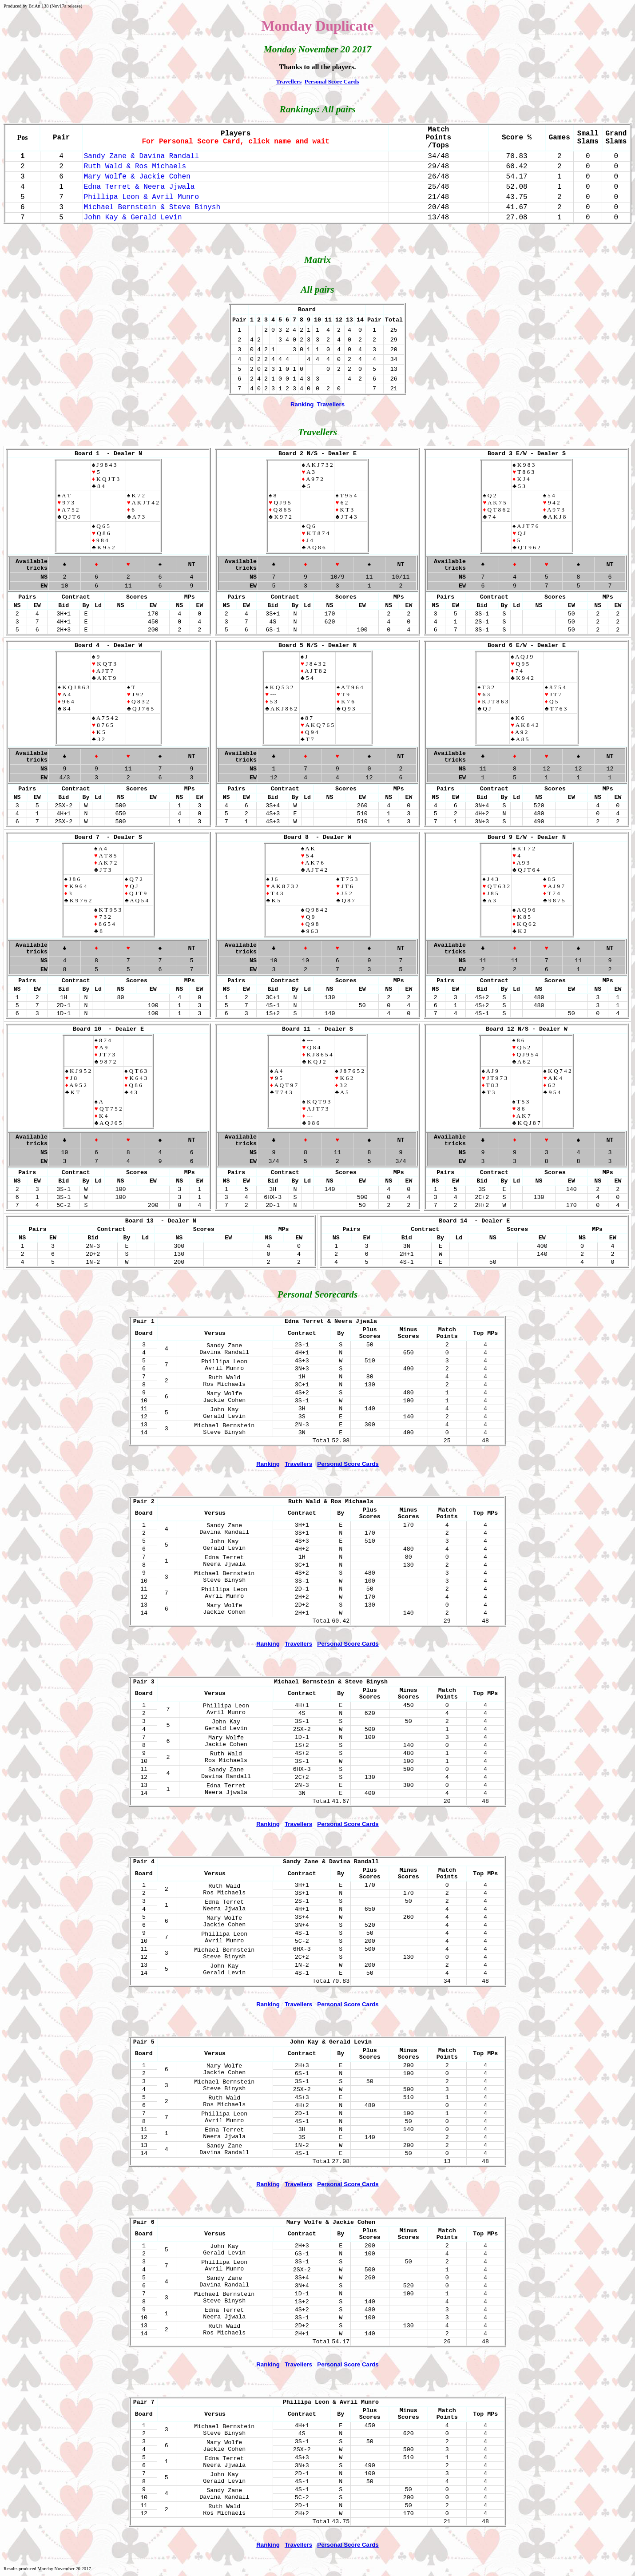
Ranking (302, 404)
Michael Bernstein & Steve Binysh (152, 207)
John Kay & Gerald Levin (133, 218)
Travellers (289, 81)
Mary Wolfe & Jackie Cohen (137, 177)
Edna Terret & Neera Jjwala (139, 187)
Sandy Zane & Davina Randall (141, 156)
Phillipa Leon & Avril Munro (141, 197)
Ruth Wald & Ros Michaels (135, 167)
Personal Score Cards (332, 81)
